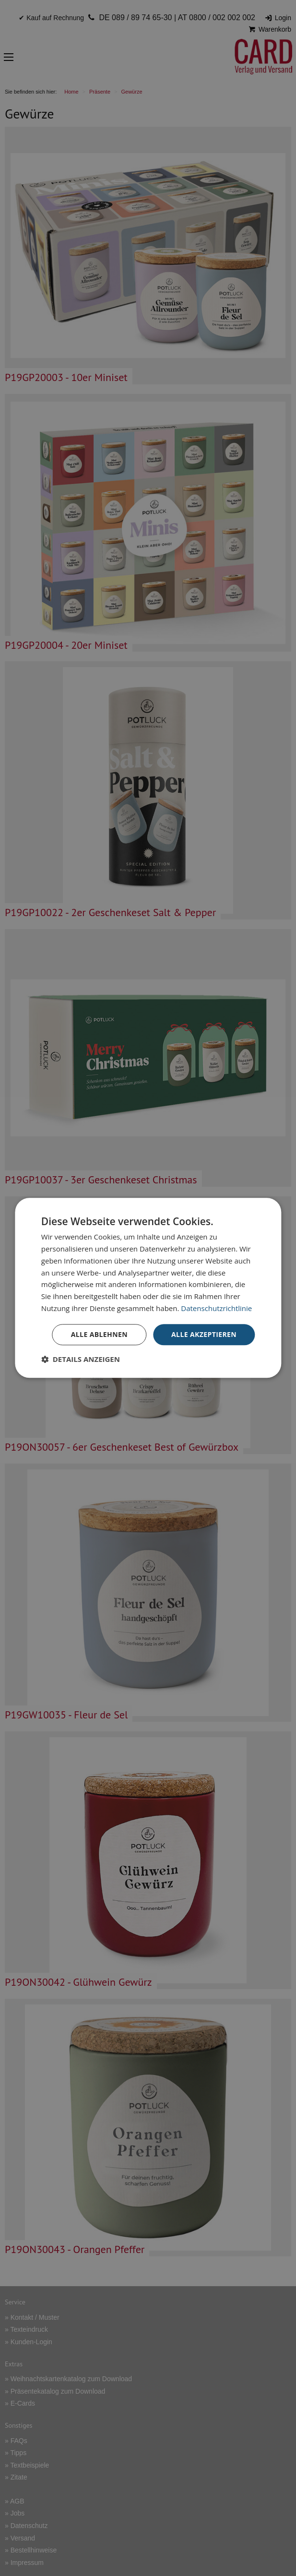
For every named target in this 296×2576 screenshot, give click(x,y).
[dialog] (148, 1288)
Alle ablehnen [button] (99, 1334)
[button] (80, 1359)
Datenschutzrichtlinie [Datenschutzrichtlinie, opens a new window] (216, 1308)
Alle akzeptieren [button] (204, 1334)
